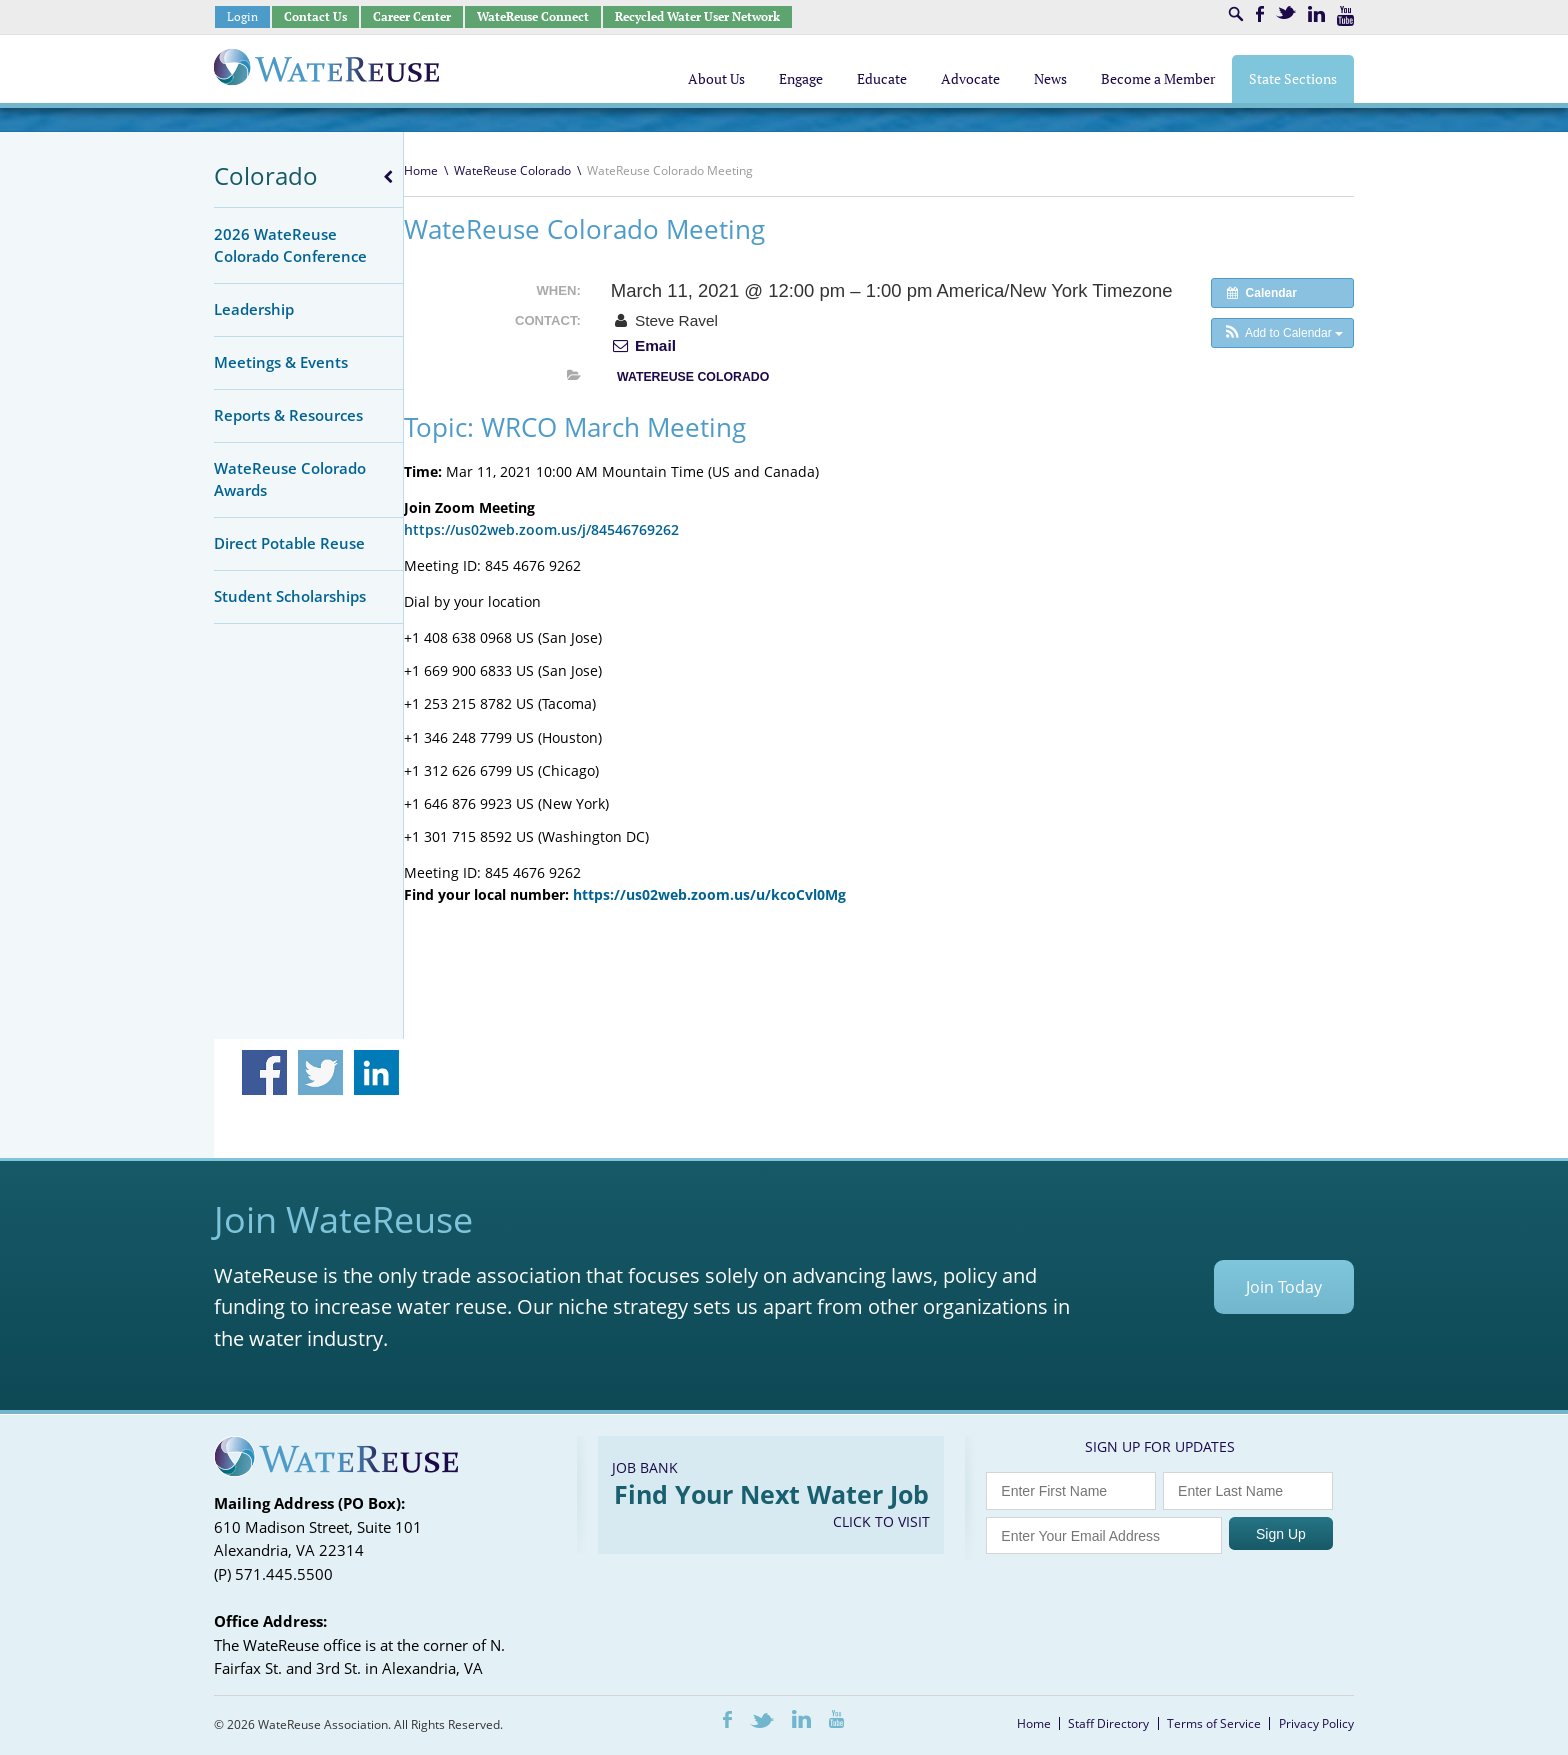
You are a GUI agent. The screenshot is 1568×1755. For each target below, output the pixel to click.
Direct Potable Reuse (289, 543)
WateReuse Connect (533, 16)
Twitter (1286, 12)
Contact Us (315, 16)
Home (421, 170)
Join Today (1284, 1287)
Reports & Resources (288, 415)
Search (1236, 14)
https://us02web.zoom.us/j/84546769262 (541, 529)
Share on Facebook (264, 1072)
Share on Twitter (320, 1072)
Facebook (1260, 14)
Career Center (412, 16)
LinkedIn (1316, 14)
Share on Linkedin (376, 1072)
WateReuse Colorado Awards (290, 479)
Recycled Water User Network (697, 16)
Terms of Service (1214, 1723)
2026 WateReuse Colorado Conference (290, 245)
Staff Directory (1108, 1723)
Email (643, 345)
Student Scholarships (290, 596)
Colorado (266, 175)
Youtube (1345, 16)
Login (242, 16)
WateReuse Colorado (512, 170)
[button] (1282, 333)
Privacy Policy (1316, 1723)
